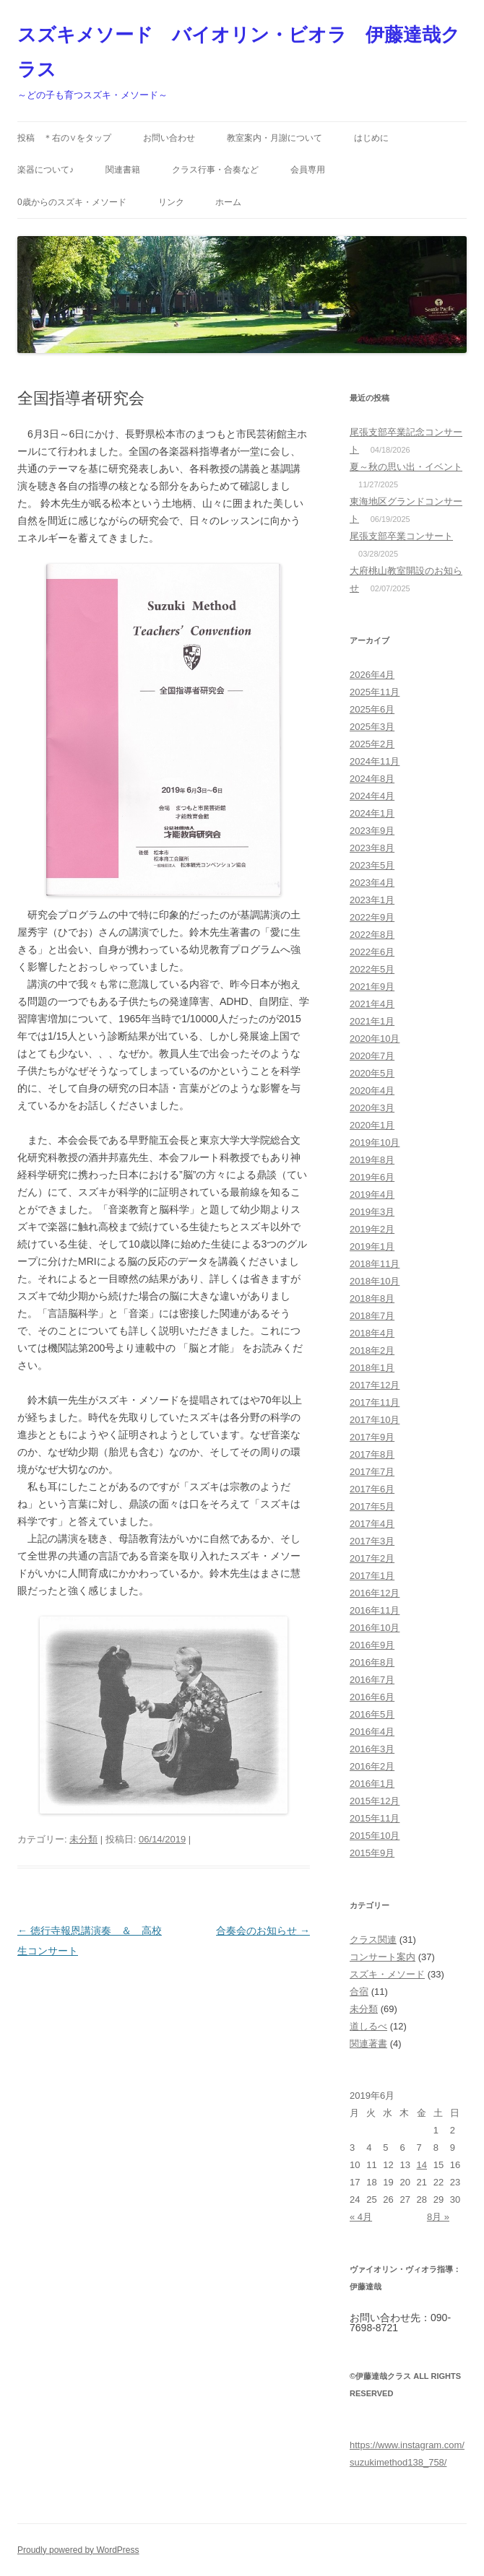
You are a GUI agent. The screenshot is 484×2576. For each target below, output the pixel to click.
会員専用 (307, 170)
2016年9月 (372, 1645)
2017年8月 (372, 1454)
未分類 (83, 1839)
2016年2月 (372, 1766)
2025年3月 (372, 726)
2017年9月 (372, 1437)
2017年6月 (372, 1489)
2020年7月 (372, 1055)
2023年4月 (372, 882)
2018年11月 (374, 1263)
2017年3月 (372, 1541)
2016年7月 (372, 1679)
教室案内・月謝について (274, 138)
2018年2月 (372, 1350)
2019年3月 (372, 1211)
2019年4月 (372, 1194)
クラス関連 (373, 1939)
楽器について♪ (45, 170)
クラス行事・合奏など (215, 170)
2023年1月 (372, 900)
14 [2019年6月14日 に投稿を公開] (422, 2164)
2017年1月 (372, 1575)
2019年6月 (372, 1177)
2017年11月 (374, 1402)
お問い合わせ (169, 138)
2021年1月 (372, 1021)
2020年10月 (374, 1038)
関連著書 (368, 2043)
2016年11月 (374, 1610)
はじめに (371, 138)
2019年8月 (372, 1159)
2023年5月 (372, 865)
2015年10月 (374, 1835)
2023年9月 (372, 830)
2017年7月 (372, 1471)
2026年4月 (372, 674)
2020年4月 (372, 1090)
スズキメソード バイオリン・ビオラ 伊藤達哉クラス (238, 52)
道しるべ (368, 2026)
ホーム (228, 202)
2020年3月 (372, 1107)
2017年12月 (374, 1385)
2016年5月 (372, 1714)
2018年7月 (372, 1315)
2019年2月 (372, 1229)
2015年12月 (374, 1801)
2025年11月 (374, 692)
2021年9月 (372, 986)
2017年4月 (372, 1523)
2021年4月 (372, 1003)
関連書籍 (122, 170)
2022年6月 (372, 952)
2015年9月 (372, 1853)
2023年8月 (372, 848)
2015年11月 (374, 1818)
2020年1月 (372, 1125)
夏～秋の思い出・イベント (406, 466)
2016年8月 (372, 1662)
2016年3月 (372, 1749)
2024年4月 (372, 796)
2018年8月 (372, 1298)
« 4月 (361, 2216)
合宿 (359, 1991)
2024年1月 (372, 813)
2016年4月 (372, 1731)
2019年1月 (372, 1246)
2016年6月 (372, 1697)
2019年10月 (374, 1142)
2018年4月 (372, 1333)
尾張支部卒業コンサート (401, 536)
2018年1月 (372, 1367)
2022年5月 (372, 969)
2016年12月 (374, 1593)
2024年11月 (374, 761)
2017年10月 (374, 1419)
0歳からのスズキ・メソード (71, 202)
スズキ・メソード (387, 1974)
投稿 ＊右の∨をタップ (64, 138)
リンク (171, 202)
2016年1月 (372, 1783)
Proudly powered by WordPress (78, 2550)
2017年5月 (372, 1506)
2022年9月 (372, 917)
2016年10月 (374, 1627)
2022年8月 (372, 934)
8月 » (438, 2216)
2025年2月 (372, 744)
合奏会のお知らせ (263, 1930)
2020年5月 (372, 1073)
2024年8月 (372, 778)
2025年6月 (372, 709)
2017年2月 (372, 1558)
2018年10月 (374, 1281)
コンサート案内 (382, 1956)
